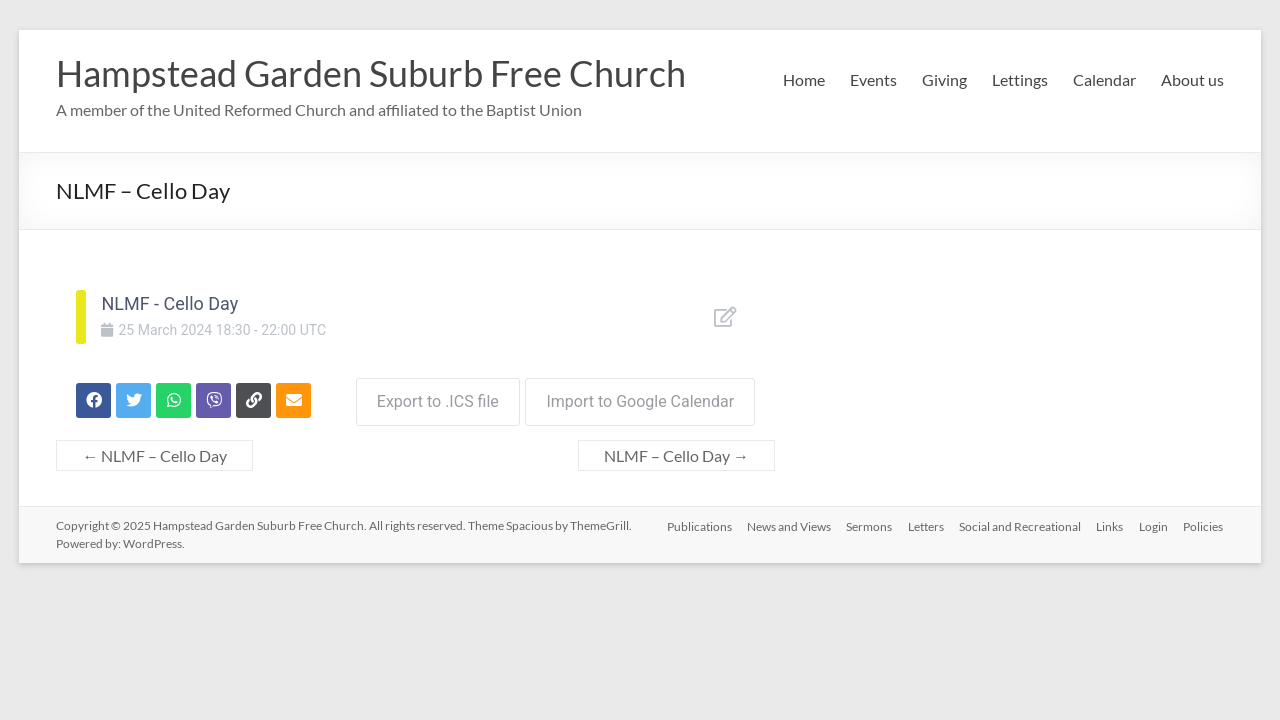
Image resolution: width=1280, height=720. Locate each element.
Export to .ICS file (433, 397)
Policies (1204, 521)
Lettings (1020, 79)
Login (1153, 521)
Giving (944, 79)
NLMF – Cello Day (154, 451)
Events (873, 79)
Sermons (867, 521)
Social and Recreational (1019, 521)
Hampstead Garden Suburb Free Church (371, 73)
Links (1109, 521)
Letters (924, 521)
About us (1192, 79)
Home (804, 79)
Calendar (1104, 79)
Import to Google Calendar (640, 397)
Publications (695, 521)
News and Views (786, 521)
